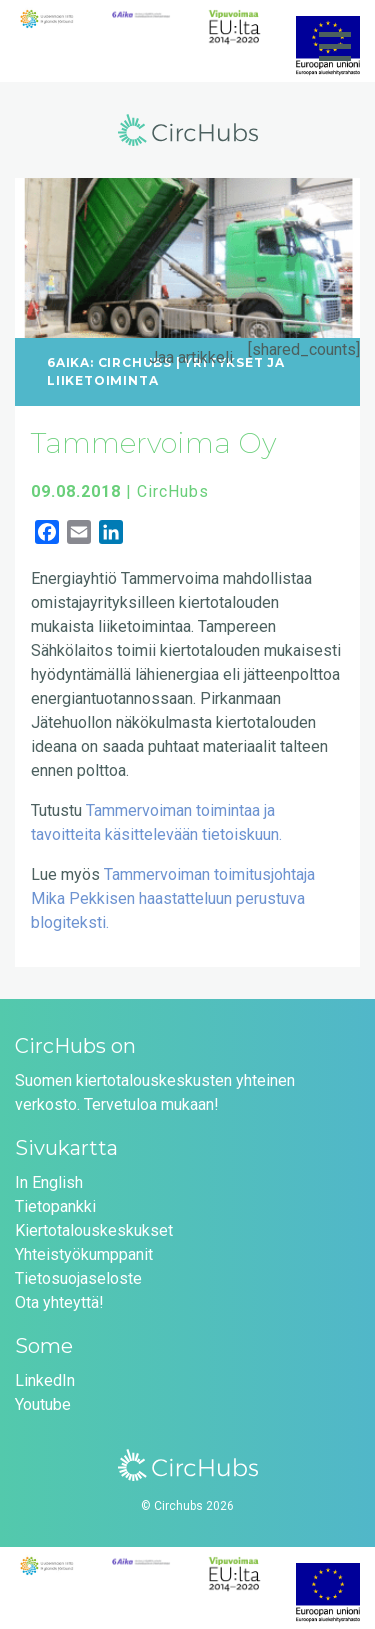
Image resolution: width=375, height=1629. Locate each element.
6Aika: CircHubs (109, 362)
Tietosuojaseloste (78, 1278)
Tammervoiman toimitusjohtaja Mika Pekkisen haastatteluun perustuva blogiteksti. (173, 898)
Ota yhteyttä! (59, 1302)
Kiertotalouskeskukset (94, 1230)
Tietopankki (55, 1206)
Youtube (43, 1404)
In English (49, 1182)
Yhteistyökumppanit (84, 1254)
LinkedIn (45, 1380)
